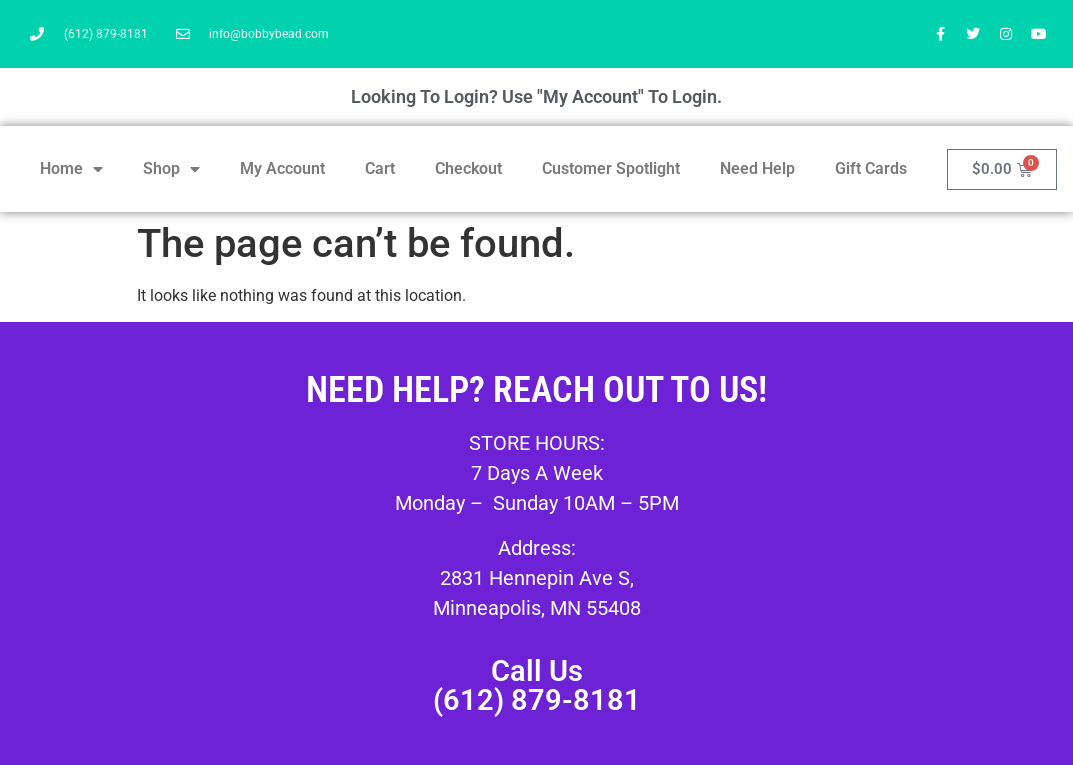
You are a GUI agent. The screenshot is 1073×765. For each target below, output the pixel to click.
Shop (171, 169)
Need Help (757, 168)
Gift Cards (871, 168)
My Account (282, 168)
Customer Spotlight (611, 168)
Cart (380, 168)
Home (71, 169)
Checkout (468, 168)
